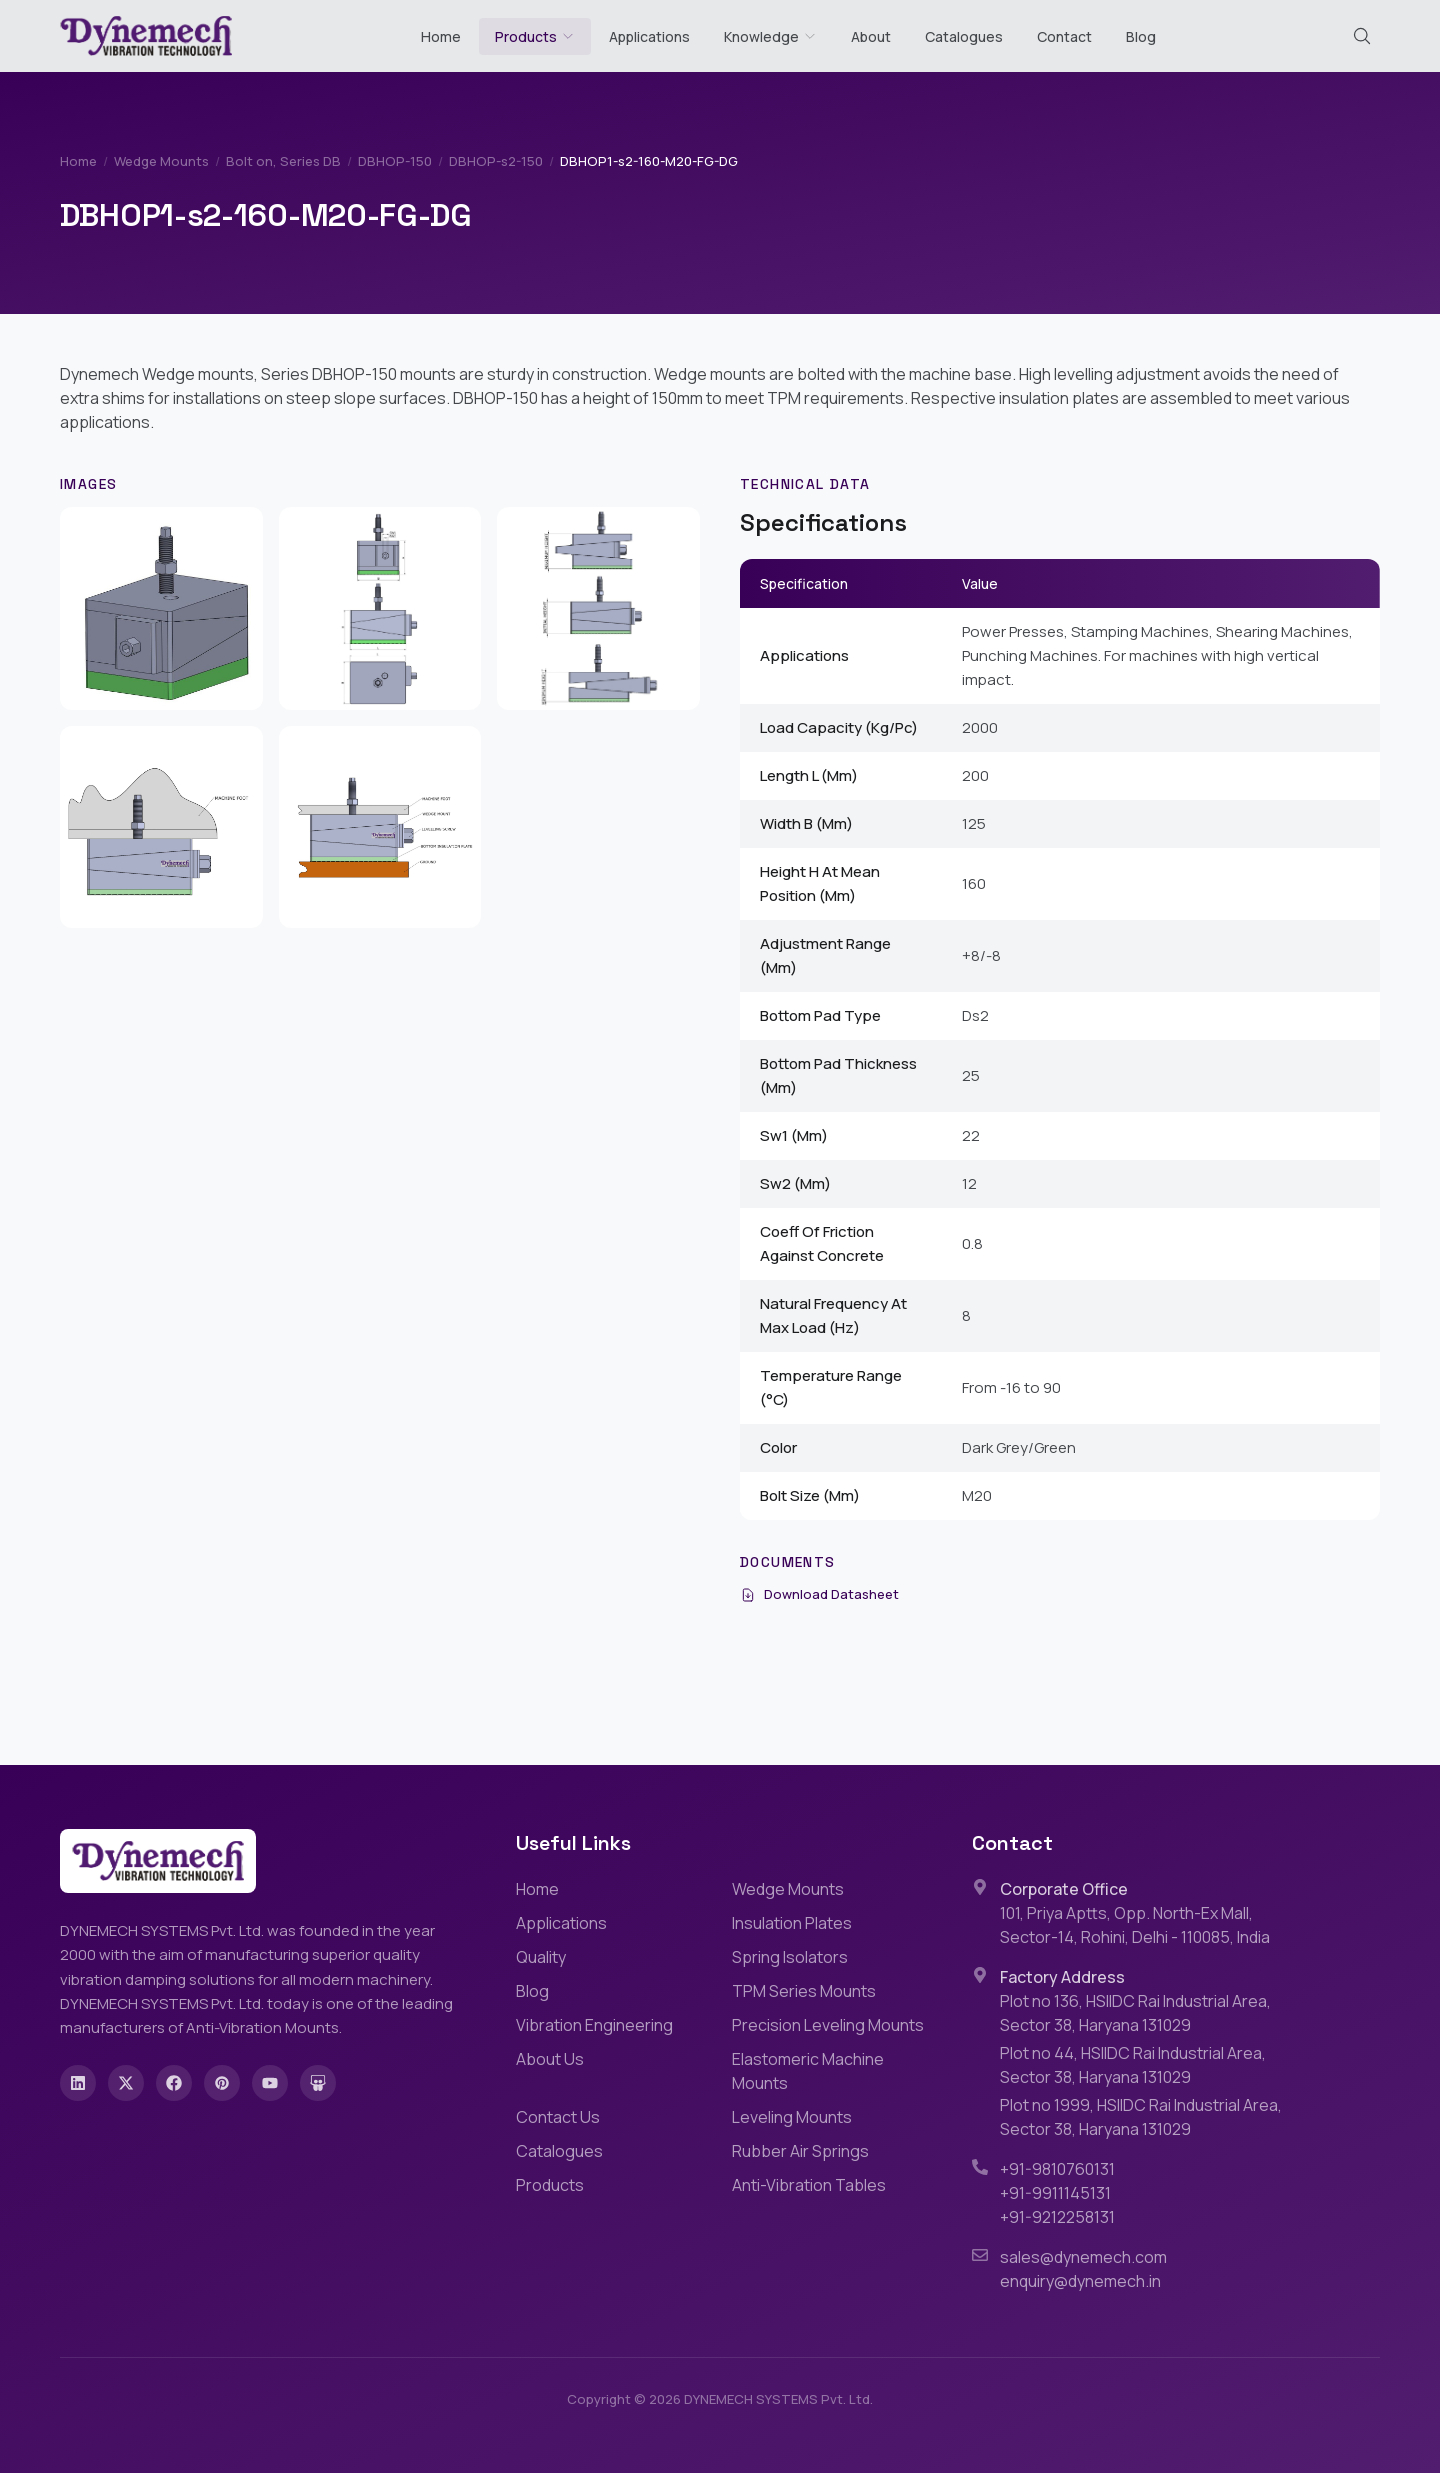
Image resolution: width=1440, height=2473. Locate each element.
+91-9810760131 (1057, 2169)
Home (441, 36)
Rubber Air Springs (800, 2151)
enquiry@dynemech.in (1080, 2281)
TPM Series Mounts (804, 1991)
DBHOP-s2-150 (496, 161)
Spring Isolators (790, 1957)
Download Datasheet (819, 1594)
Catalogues (964, 36)
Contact (1064, 36)
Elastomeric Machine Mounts (808, 2071)
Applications (649, 36)
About (871, 36)
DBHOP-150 (395, 161)
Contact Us (558, 2117)
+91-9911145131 (1055, 2193)
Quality (541, 1957)
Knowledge (770, 36)
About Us (550, 2059)
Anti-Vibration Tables (809, 2185)
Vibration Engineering (594, 2025)
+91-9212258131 (1057, 2217)
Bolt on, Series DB (283, 161)
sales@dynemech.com (1083, 2257)
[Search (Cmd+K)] (1362, 36)
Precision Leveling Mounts (828, 2025)
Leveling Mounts (792, 2117)
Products (526, 36)
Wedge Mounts (161, 161)
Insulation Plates (792, 1923)
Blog (1141, 36)
